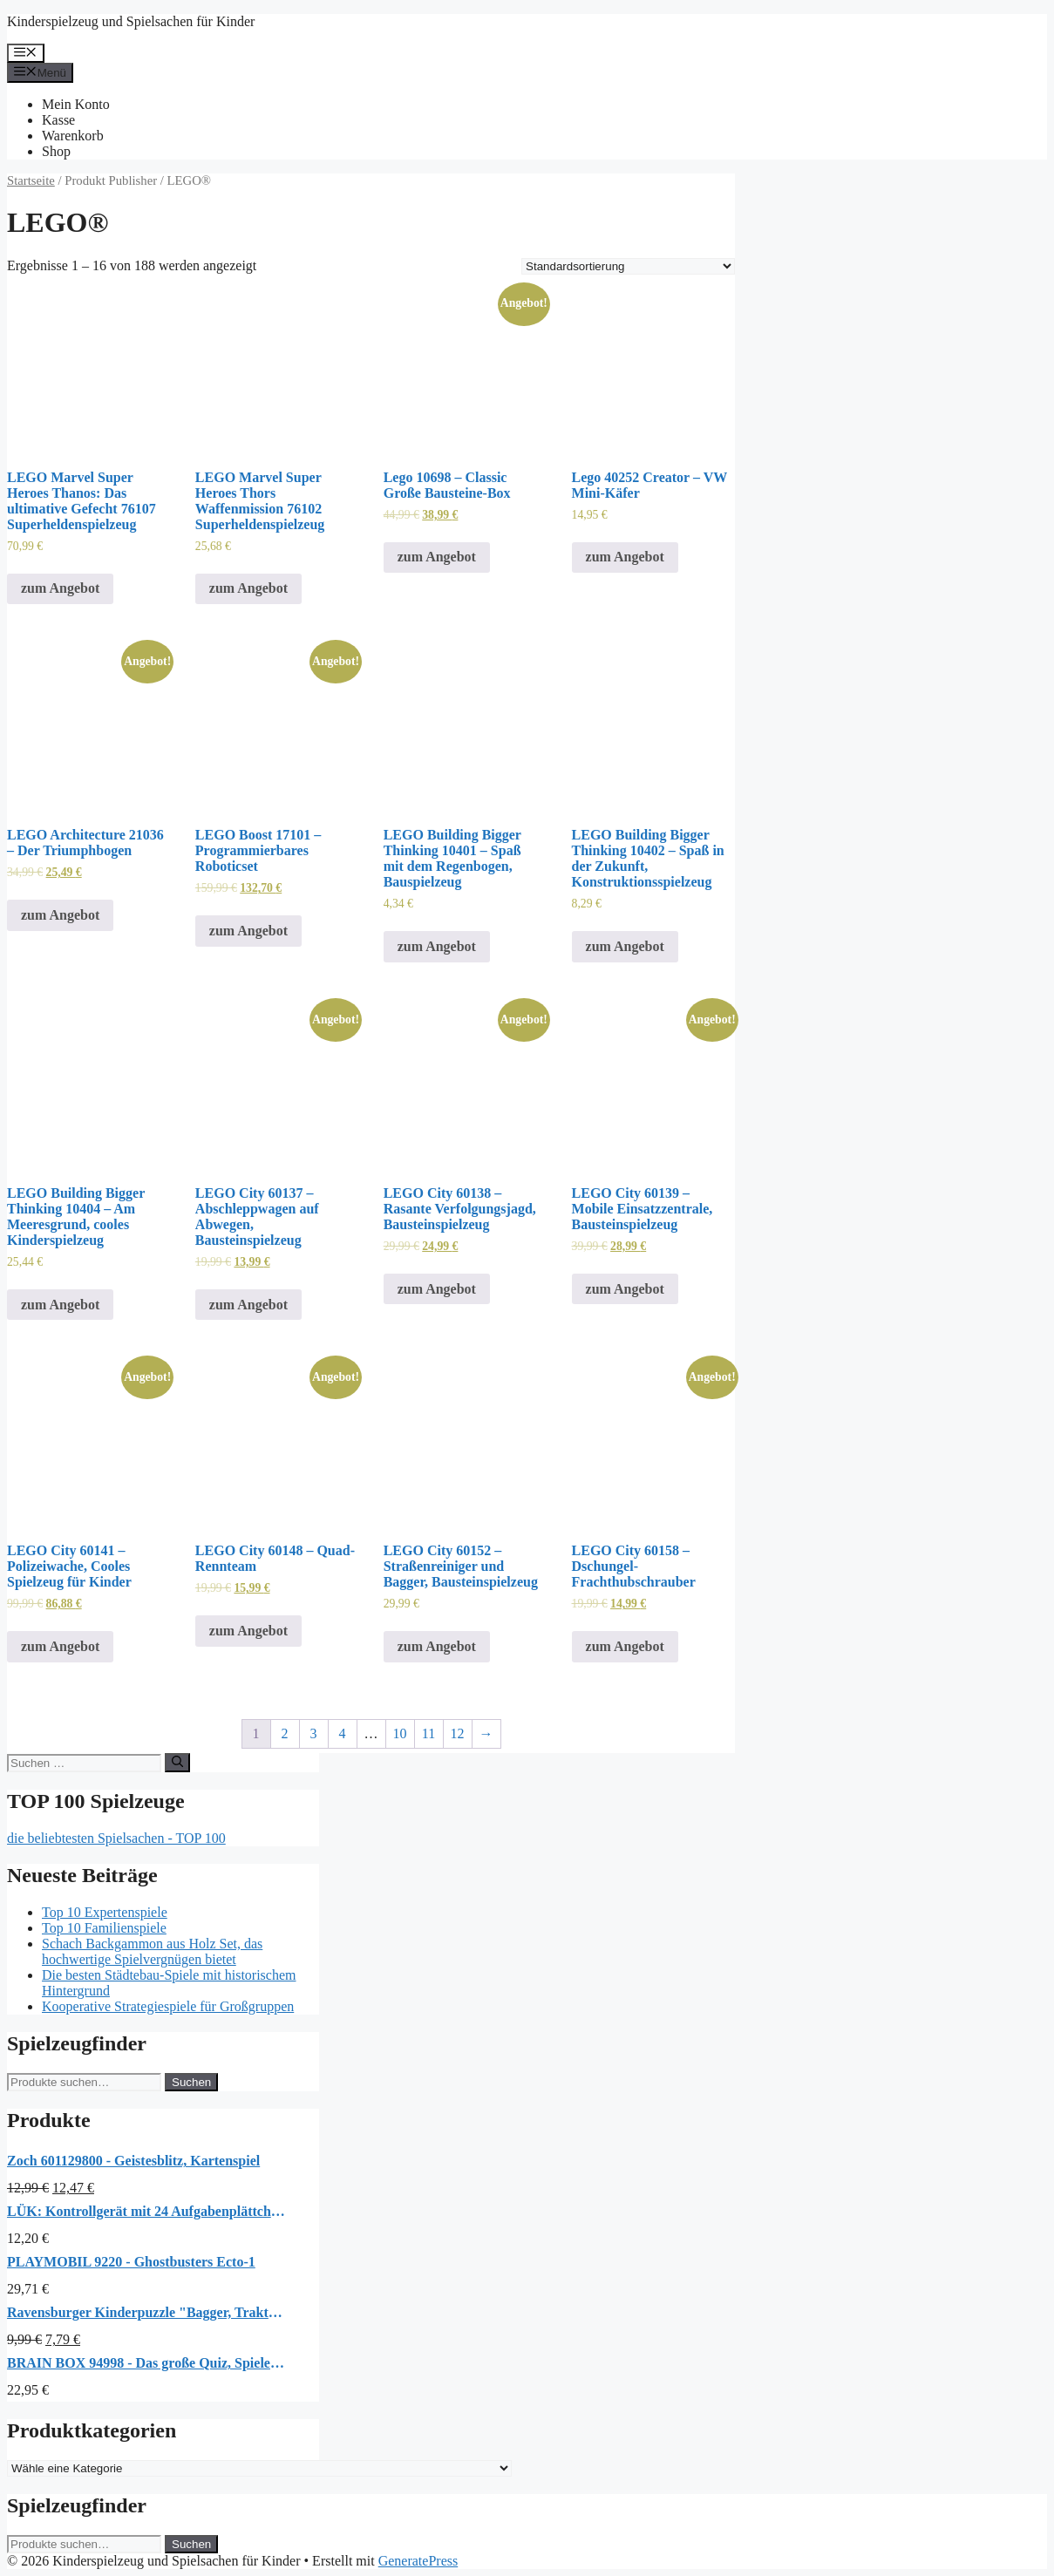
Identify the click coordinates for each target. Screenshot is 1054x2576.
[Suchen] (177, 1762)
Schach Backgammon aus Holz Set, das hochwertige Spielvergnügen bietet (152, 1951)
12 (458, 1733)
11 (428, 1733)
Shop (56, 151)
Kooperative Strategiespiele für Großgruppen (168, 2006)
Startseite (31, 180)
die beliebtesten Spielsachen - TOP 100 (116, 1838)
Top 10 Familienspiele (104, 1927)
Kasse (58, 119)
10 (400, 1733)
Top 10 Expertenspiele (104, 1912)
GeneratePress (418, 2560)
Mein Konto (76, 104)
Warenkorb (73, 135)
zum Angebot (60, 588)
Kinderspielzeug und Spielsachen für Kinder (131, 21)
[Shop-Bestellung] (628, 266)
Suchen (191, 2082)
